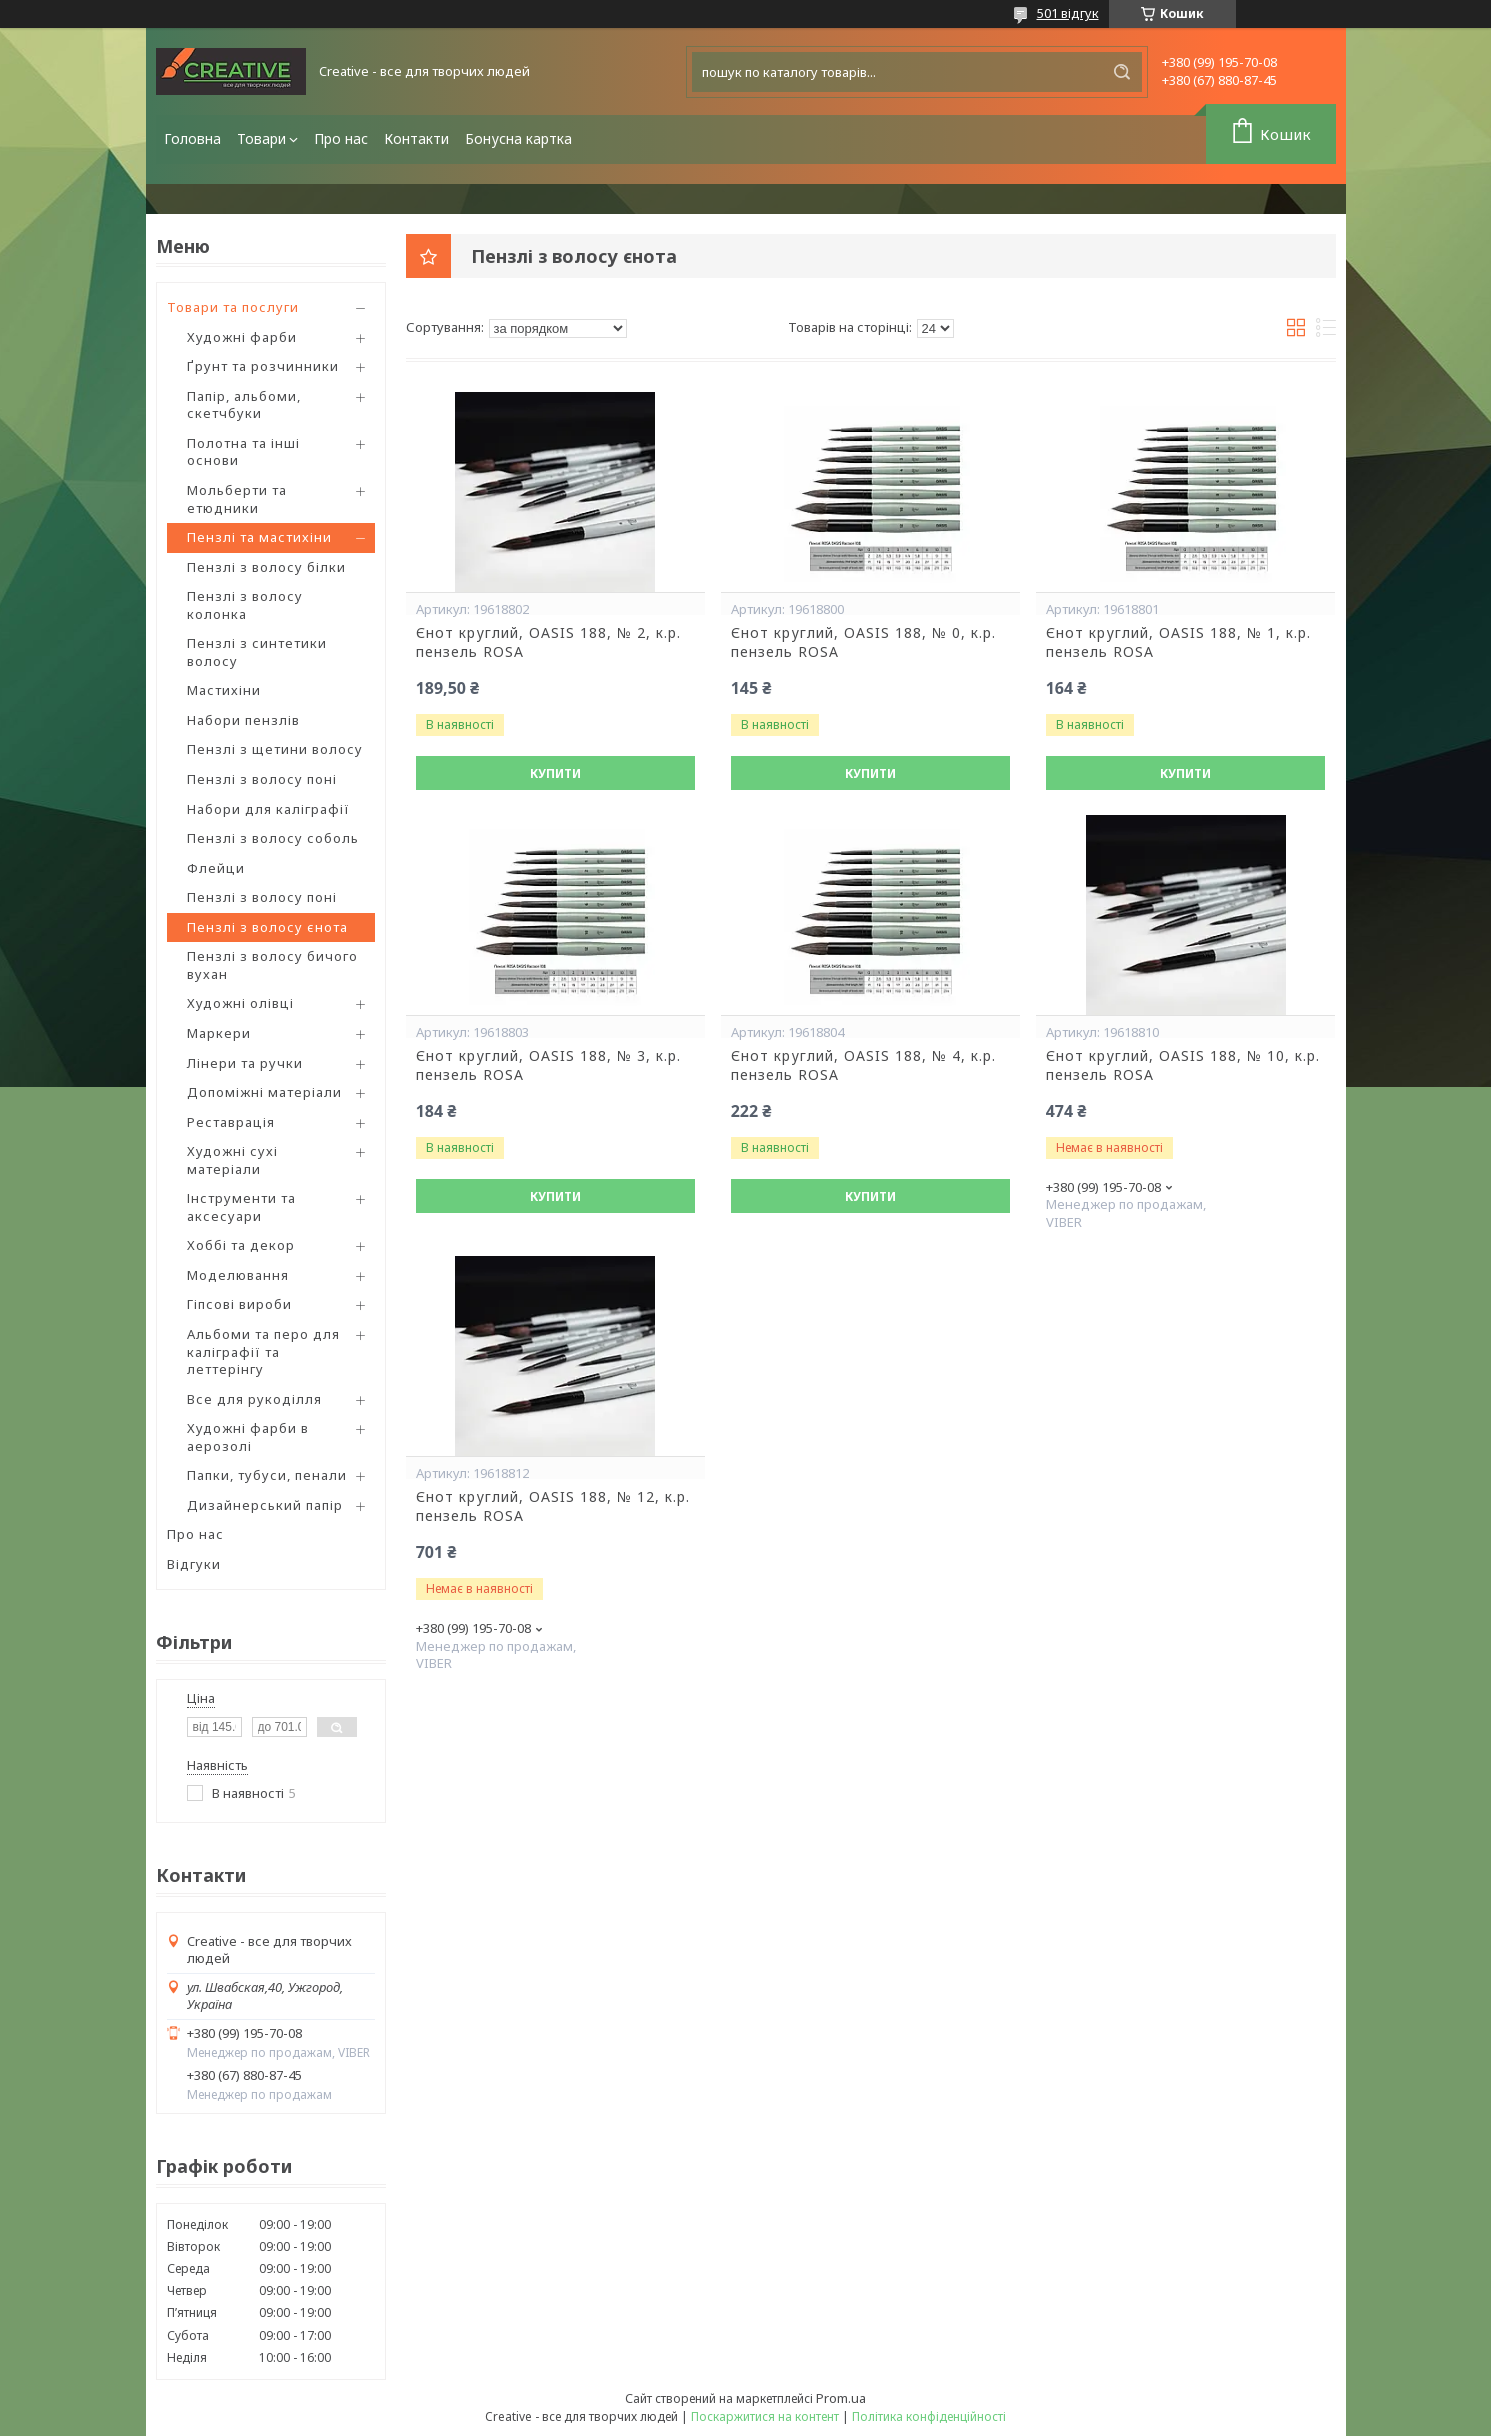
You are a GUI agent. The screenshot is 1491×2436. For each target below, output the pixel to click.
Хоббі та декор (241, 1245)
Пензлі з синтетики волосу (257, 652)
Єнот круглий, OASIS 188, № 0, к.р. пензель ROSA (863, 642)
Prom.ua (841, 2398)
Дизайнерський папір (265, 1505)
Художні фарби (242, 337)
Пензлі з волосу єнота (267, 927)
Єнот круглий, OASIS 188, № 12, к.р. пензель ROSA (553, 1506)
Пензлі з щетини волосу (275, 749)
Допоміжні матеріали (264, 1092)
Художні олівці (240, 1003)
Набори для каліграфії (268, 809)
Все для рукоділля (254, 1399)
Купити (555, 773)
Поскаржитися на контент (765, 2416)
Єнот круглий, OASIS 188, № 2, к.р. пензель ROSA (548, 642)
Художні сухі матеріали (232, 1160)
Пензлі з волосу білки (266, 567)
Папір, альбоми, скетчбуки (244, 405)
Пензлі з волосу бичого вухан (272, 965)
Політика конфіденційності (929, 2416)
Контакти (416, 138)
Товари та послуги (233, 307)
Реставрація (231, 1122)
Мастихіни (224, 690)
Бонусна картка (518, 138)
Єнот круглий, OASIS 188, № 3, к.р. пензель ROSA (548, 1065)
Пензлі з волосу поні (262, 779)
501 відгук (1068, 13)
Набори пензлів (243, 720)
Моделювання (238, 1275)
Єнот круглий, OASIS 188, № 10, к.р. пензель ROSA (1183, 1065)
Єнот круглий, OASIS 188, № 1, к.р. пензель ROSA (1178, 642)
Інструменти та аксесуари (241, 1207)
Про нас (341, 138)
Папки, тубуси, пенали (267, 1475)
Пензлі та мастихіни (259, 537)
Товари (261, 138)
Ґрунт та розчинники (263, 366)
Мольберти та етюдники (237, 499)
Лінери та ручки (245, 1063)
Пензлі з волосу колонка (245, 605)
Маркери (219, 1033)
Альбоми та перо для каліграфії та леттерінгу (263, 1351)
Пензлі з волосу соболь (273, 838)
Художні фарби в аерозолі (248, 1437)
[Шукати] (1122, 72)
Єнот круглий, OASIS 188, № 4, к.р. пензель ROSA (863, 1065)
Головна (192, 138)
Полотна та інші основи (243, 452)
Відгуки (194, 1564)
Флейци (216, 868)
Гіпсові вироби (239, 1304)
